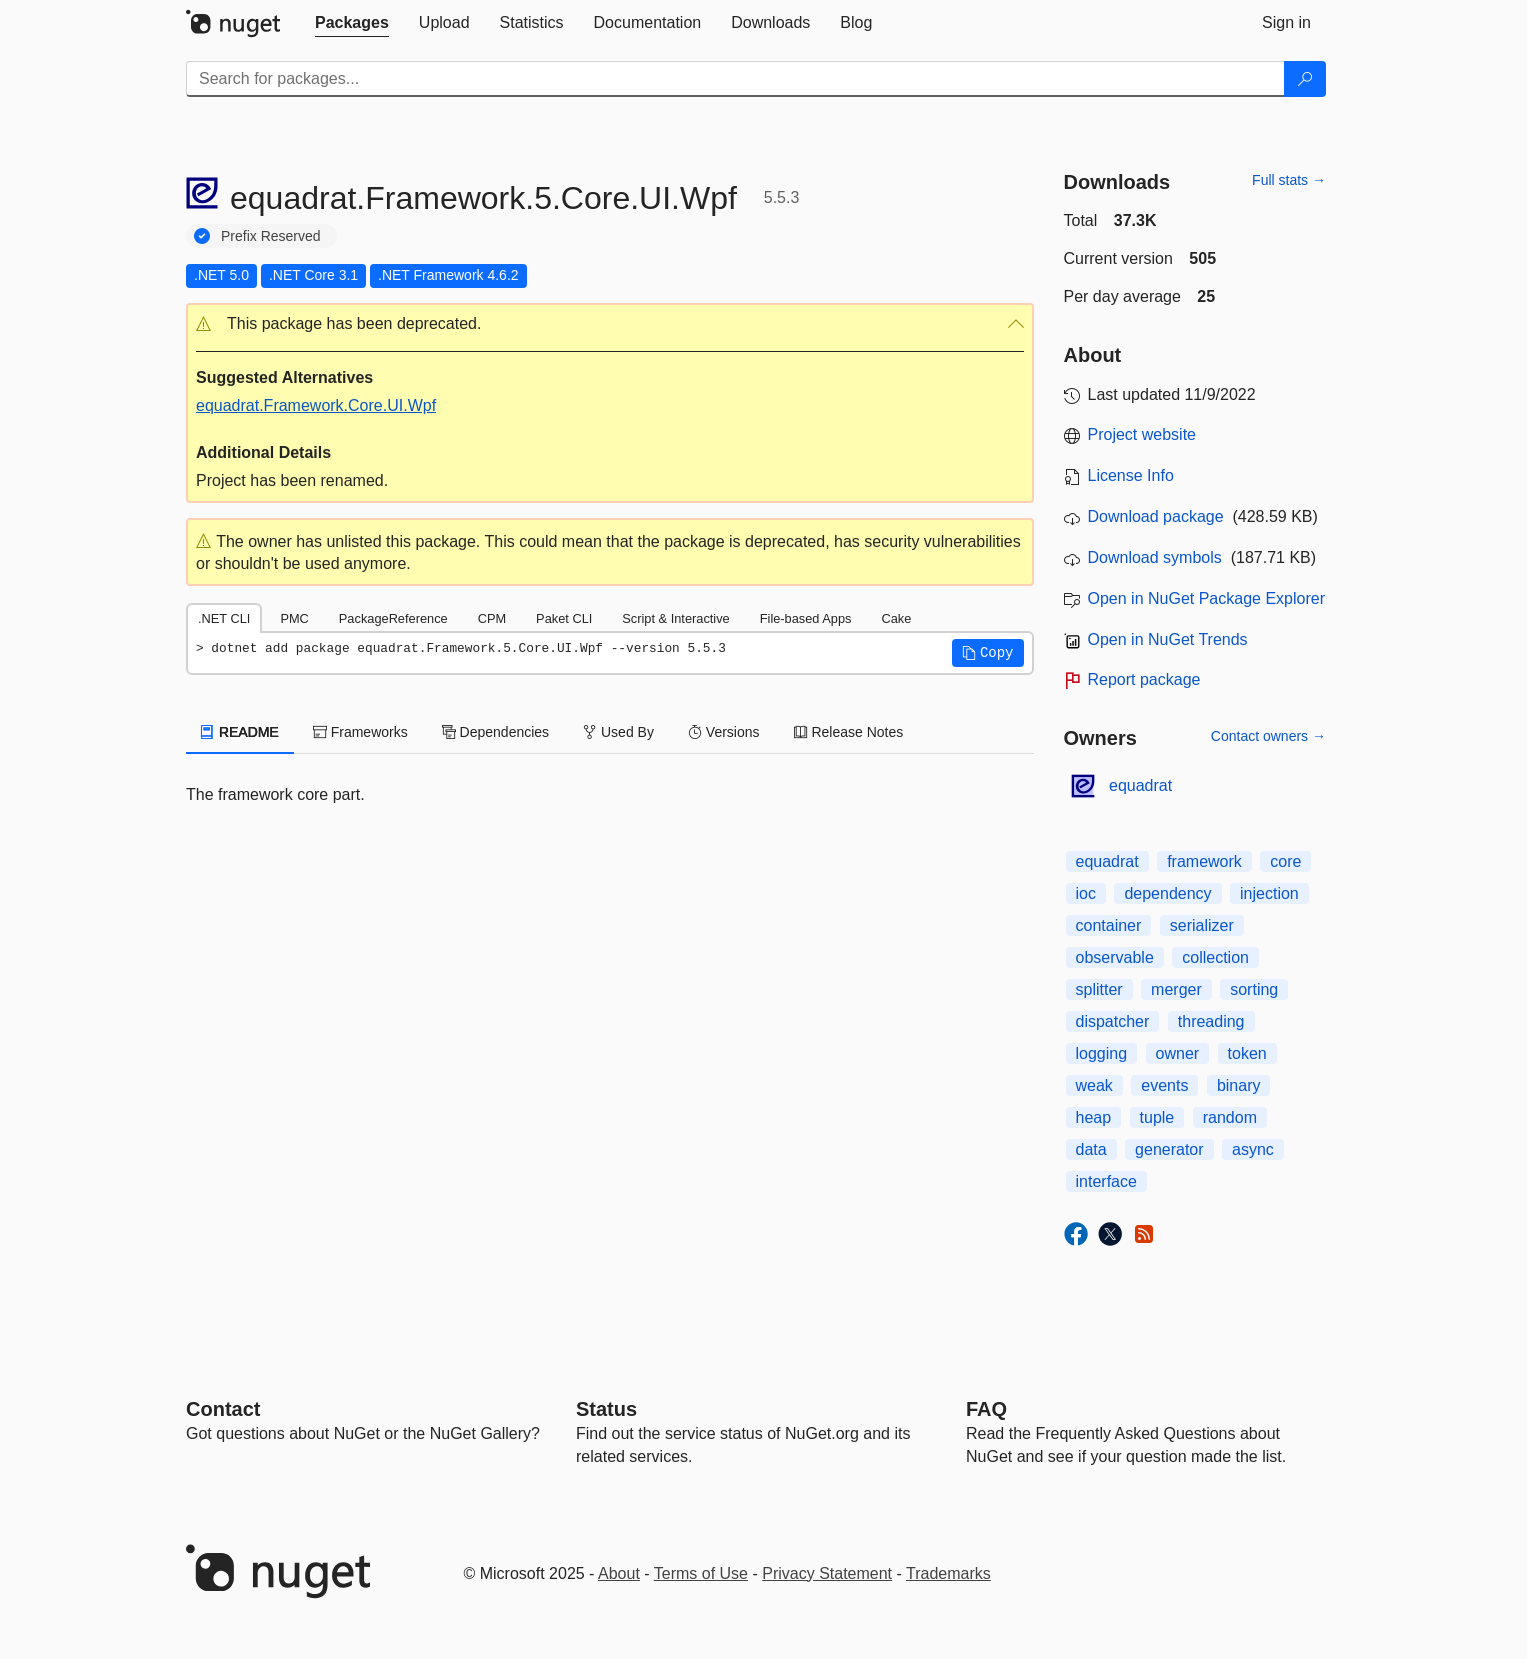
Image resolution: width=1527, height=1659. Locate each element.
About (619, 1573)
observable (1115, 957)
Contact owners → (1268, 736)
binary (1239, 1085)
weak (1094, 1085)
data (1091, 1149)
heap (1094, 1117)
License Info (1131, 475)
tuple (1157, 1117)
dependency (1167, 893)
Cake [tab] (896, 618)
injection (1269, 893)
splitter (1099, 989)
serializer (1202, 925)
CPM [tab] (492, 618)
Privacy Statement (827, 1573)
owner (1178, 1053)
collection (1215, 957)
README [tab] (240, 732)
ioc (1086, 893)
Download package (1156, 516)
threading (1211, 1021)
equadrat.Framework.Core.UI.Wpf (316, 405)
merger (1176, 989)
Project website (1142, 434)
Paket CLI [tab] (564, 618)
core (1285, 861)
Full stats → (1289, 180)
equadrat (1140, 785)
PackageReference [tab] (393, 618)
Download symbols (1155, 557)
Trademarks (948, 1573)
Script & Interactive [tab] (675, 618)
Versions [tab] (724, 732)
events (1164, 1085)
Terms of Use (701, 1573)
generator (1169, 1149)
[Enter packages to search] (735, 79)
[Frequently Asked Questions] (986, 1409)
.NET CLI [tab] (224, 618)
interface (1106, 1181)
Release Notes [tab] (849, 732)
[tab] (352, 23)
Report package (1144, 679)
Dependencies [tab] (495, 732)
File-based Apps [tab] (806, 618)
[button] (610, 324)
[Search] (1305, 79)
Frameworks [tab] (360, 732)
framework (1204, 861)
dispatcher (1113, 1021)
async (1253, 1149)
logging (1102, 1053)
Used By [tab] (618, 732)
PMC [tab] (294, 618)
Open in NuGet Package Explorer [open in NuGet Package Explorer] (1206, 598)
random (1230, 1117)
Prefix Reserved (271, 236)
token (1247, 1053)
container (1109, 925)
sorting (1254, 989)
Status (606, 1409)
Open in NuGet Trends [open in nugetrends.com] (1168, 639)
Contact (223, 1409)
